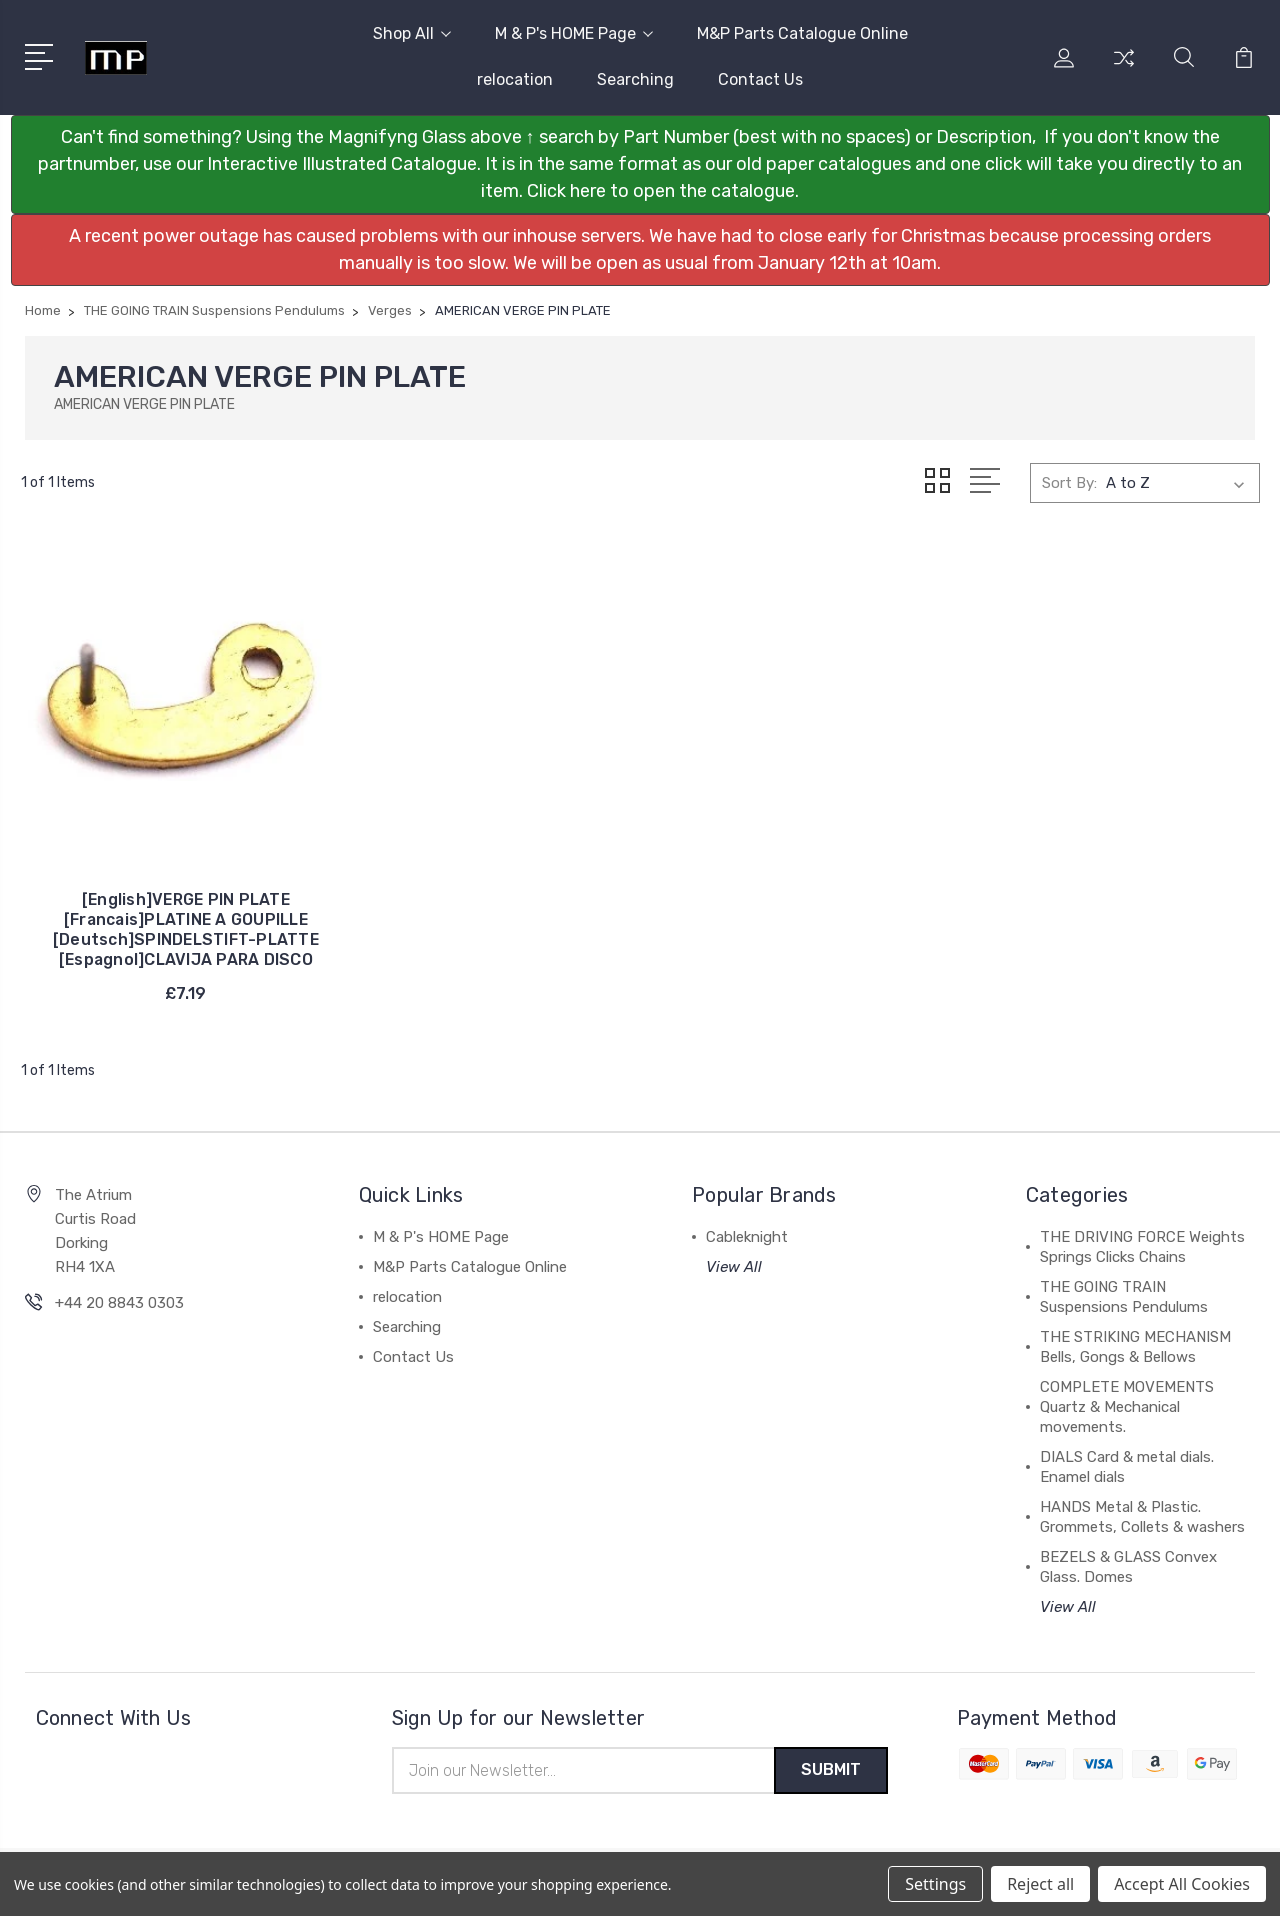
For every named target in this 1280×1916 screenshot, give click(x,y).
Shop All (412, 33)
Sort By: (1069, 483)
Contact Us (760, 79)
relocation (515, 79)
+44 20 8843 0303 (119, 1298)
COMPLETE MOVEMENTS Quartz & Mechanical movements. (1127, 1402)
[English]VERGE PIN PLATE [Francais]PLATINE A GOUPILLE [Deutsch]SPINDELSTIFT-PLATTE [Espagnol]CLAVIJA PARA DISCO (164, 904)
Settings (935, 1884)
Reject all (1040, 1884)
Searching (635, 79)
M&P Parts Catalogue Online (802, 33)
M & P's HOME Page (574, 33)
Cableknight (747, 1232)
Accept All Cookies (1182, 1884)
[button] (640, 164)
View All (734, 1262)
